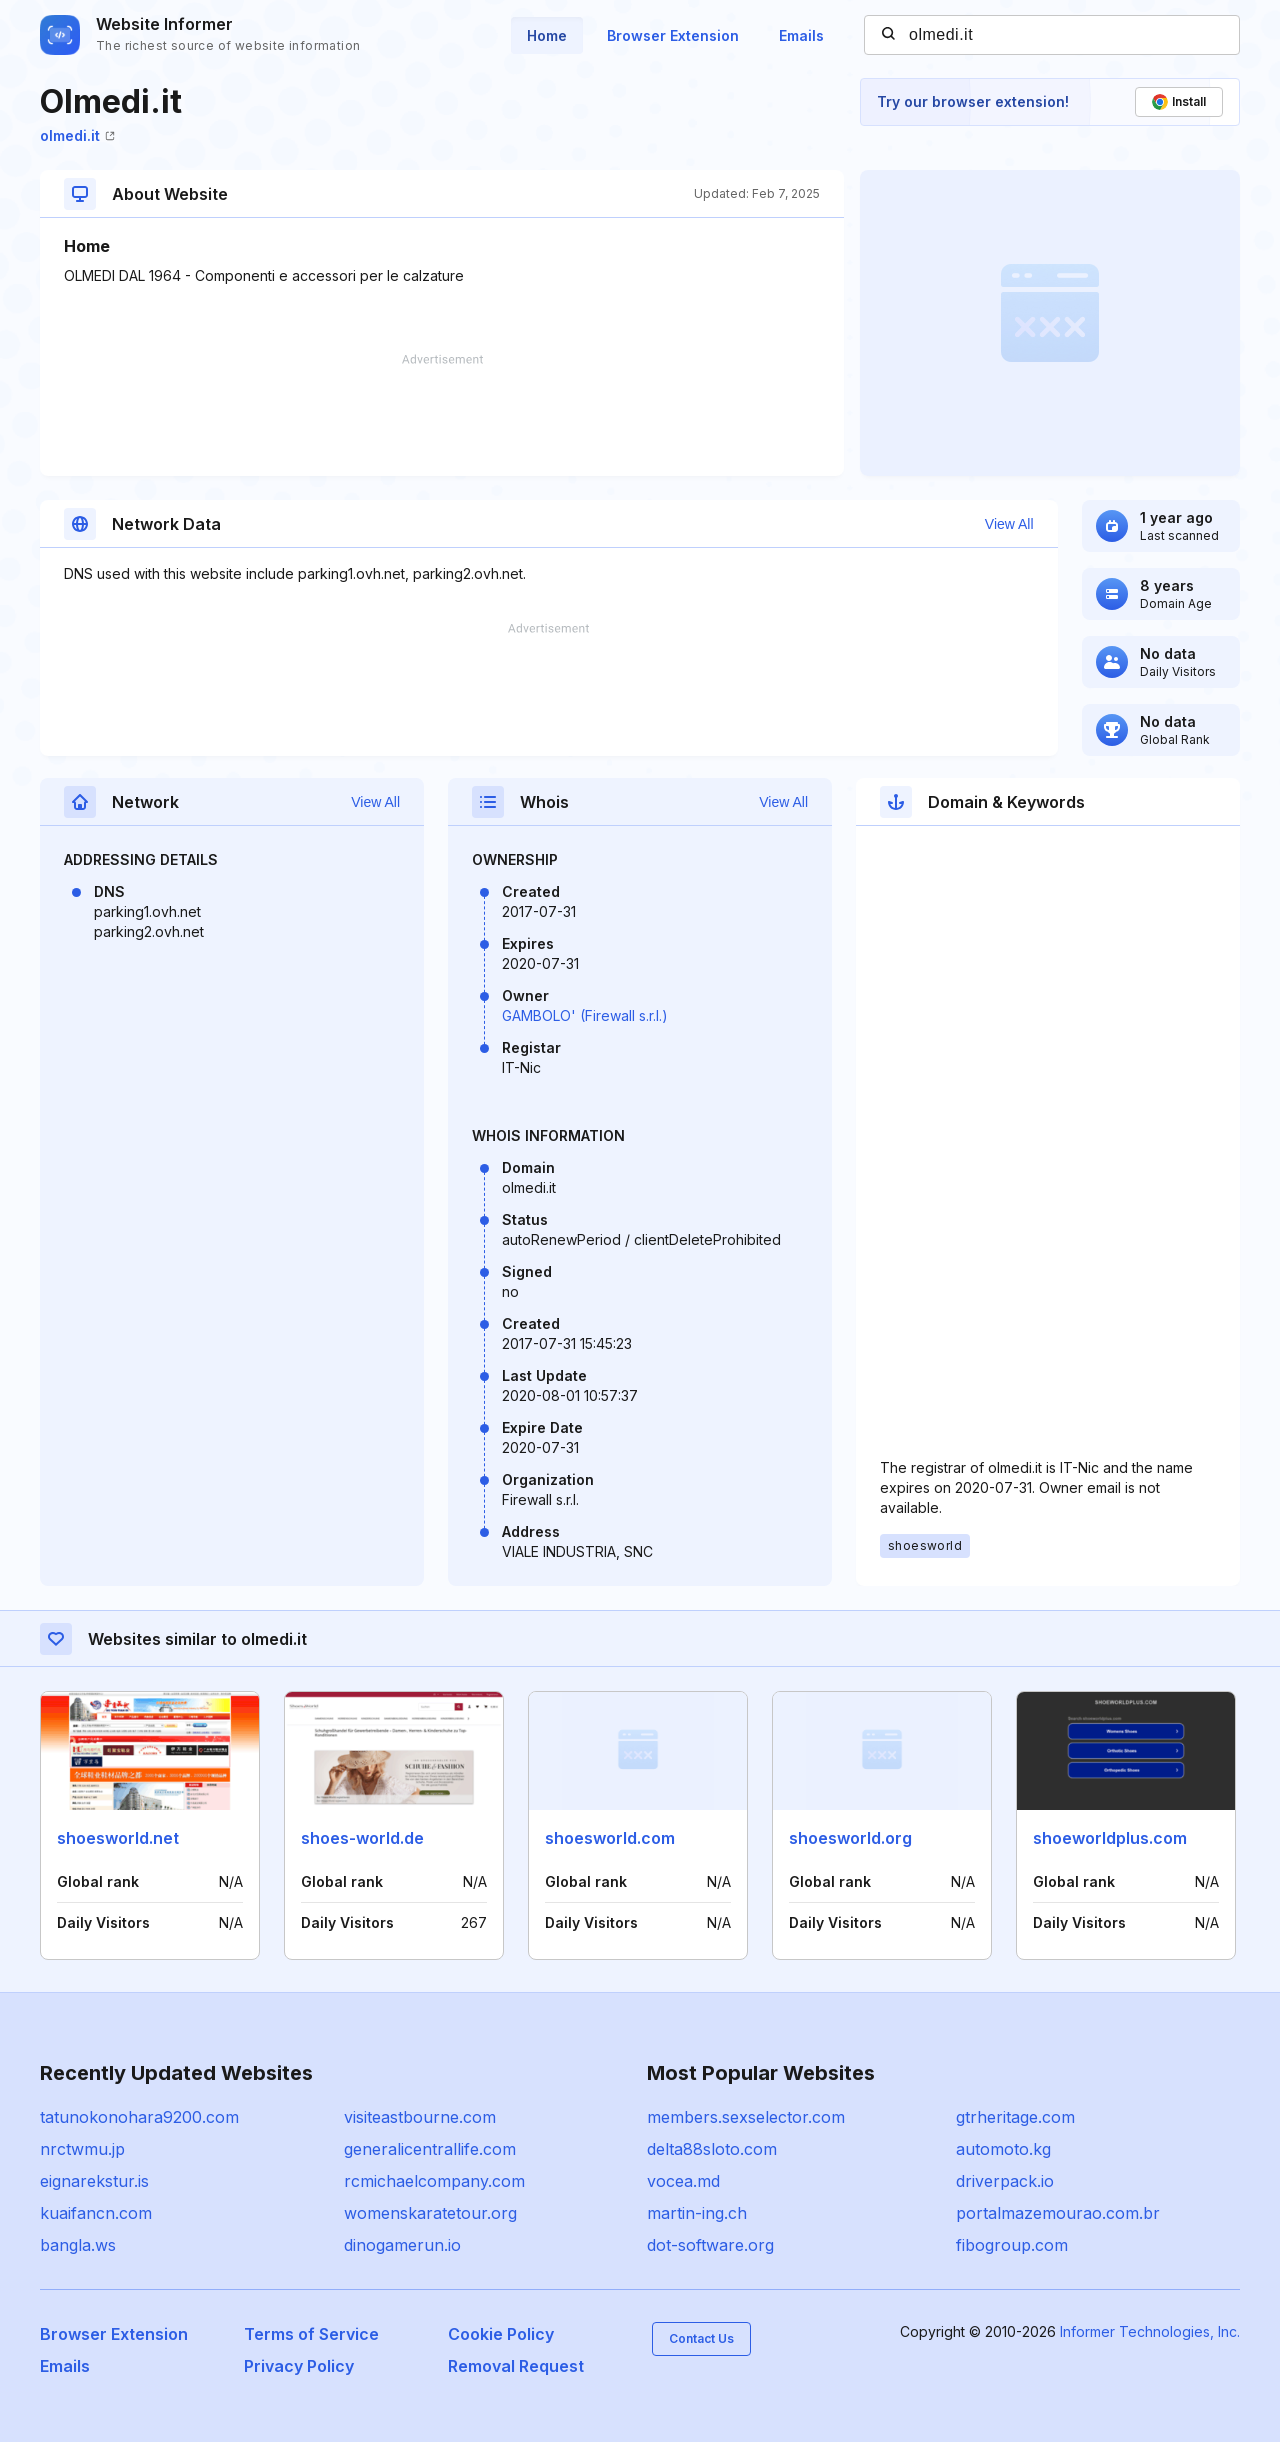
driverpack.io (1005, 2181)
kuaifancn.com (96, 2213)
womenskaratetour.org (430, 2213)
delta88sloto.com (712, 2149)
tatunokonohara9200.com (139, 2117)
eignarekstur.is (94, 2181)
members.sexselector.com (746, 2117)
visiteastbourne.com (420, 2117)
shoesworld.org (850, 1838)
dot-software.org (710, 2245)
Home (547, 35)
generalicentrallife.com (430, 2149)
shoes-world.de (362, 1838)
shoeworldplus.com (1110, 1838)
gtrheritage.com (1015, 2117)
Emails (801, 35)
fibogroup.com (1012, 2245)
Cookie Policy (501, 2334)
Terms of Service (311, 2334)
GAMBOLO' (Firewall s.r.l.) (585, 1015)
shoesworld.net (118, 1838)
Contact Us (701, 2338)
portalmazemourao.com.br (1058, 2213)
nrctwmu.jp (82, 2149)
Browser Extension (673, 35)
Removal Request (516, 2366)
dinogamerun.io (402, 2245)
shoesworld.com (610, 1838)
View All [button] (1009, 524)
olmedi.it (77, 135)
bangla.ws (78, 2245)
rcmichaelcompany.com (434, 2181)
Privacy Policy (299, 2366)
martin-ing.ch (697, 2213)
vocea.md (683, 2181)
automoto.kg (1003, 2149)
